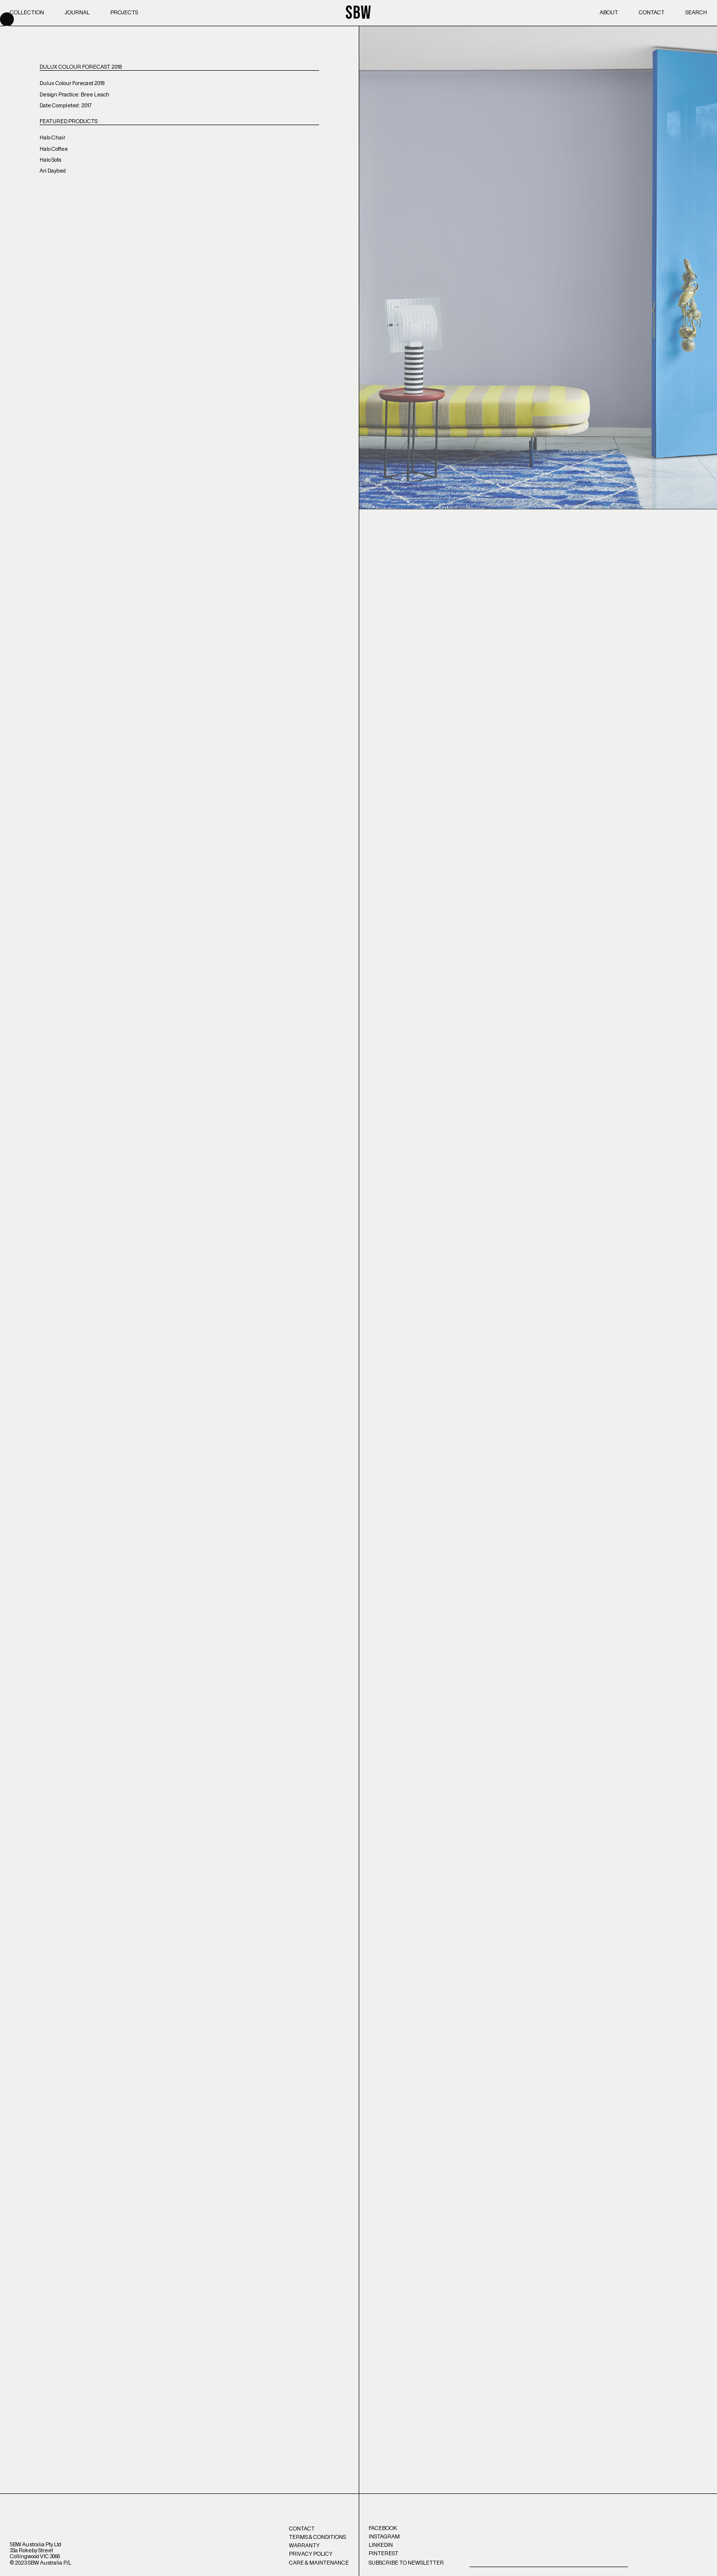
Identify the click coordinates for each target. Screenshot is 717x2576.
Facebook (383, 2528)
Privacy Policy (311, 2554)
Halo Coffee (54, 149)
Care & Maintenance (319, 2563)
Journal (77, 12)
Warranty (304, 2545)
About (609, 12)
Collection (27, 12)
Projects (124, 12)
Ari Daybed (53, 171)
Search (696, 12)
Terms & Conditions (317, 2537)
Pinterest (383, 2553)
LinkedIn (381, 2545)
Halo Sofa (50, 160)
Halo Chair (52, 137)
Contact (652, 12)
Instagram (384, 2536)
